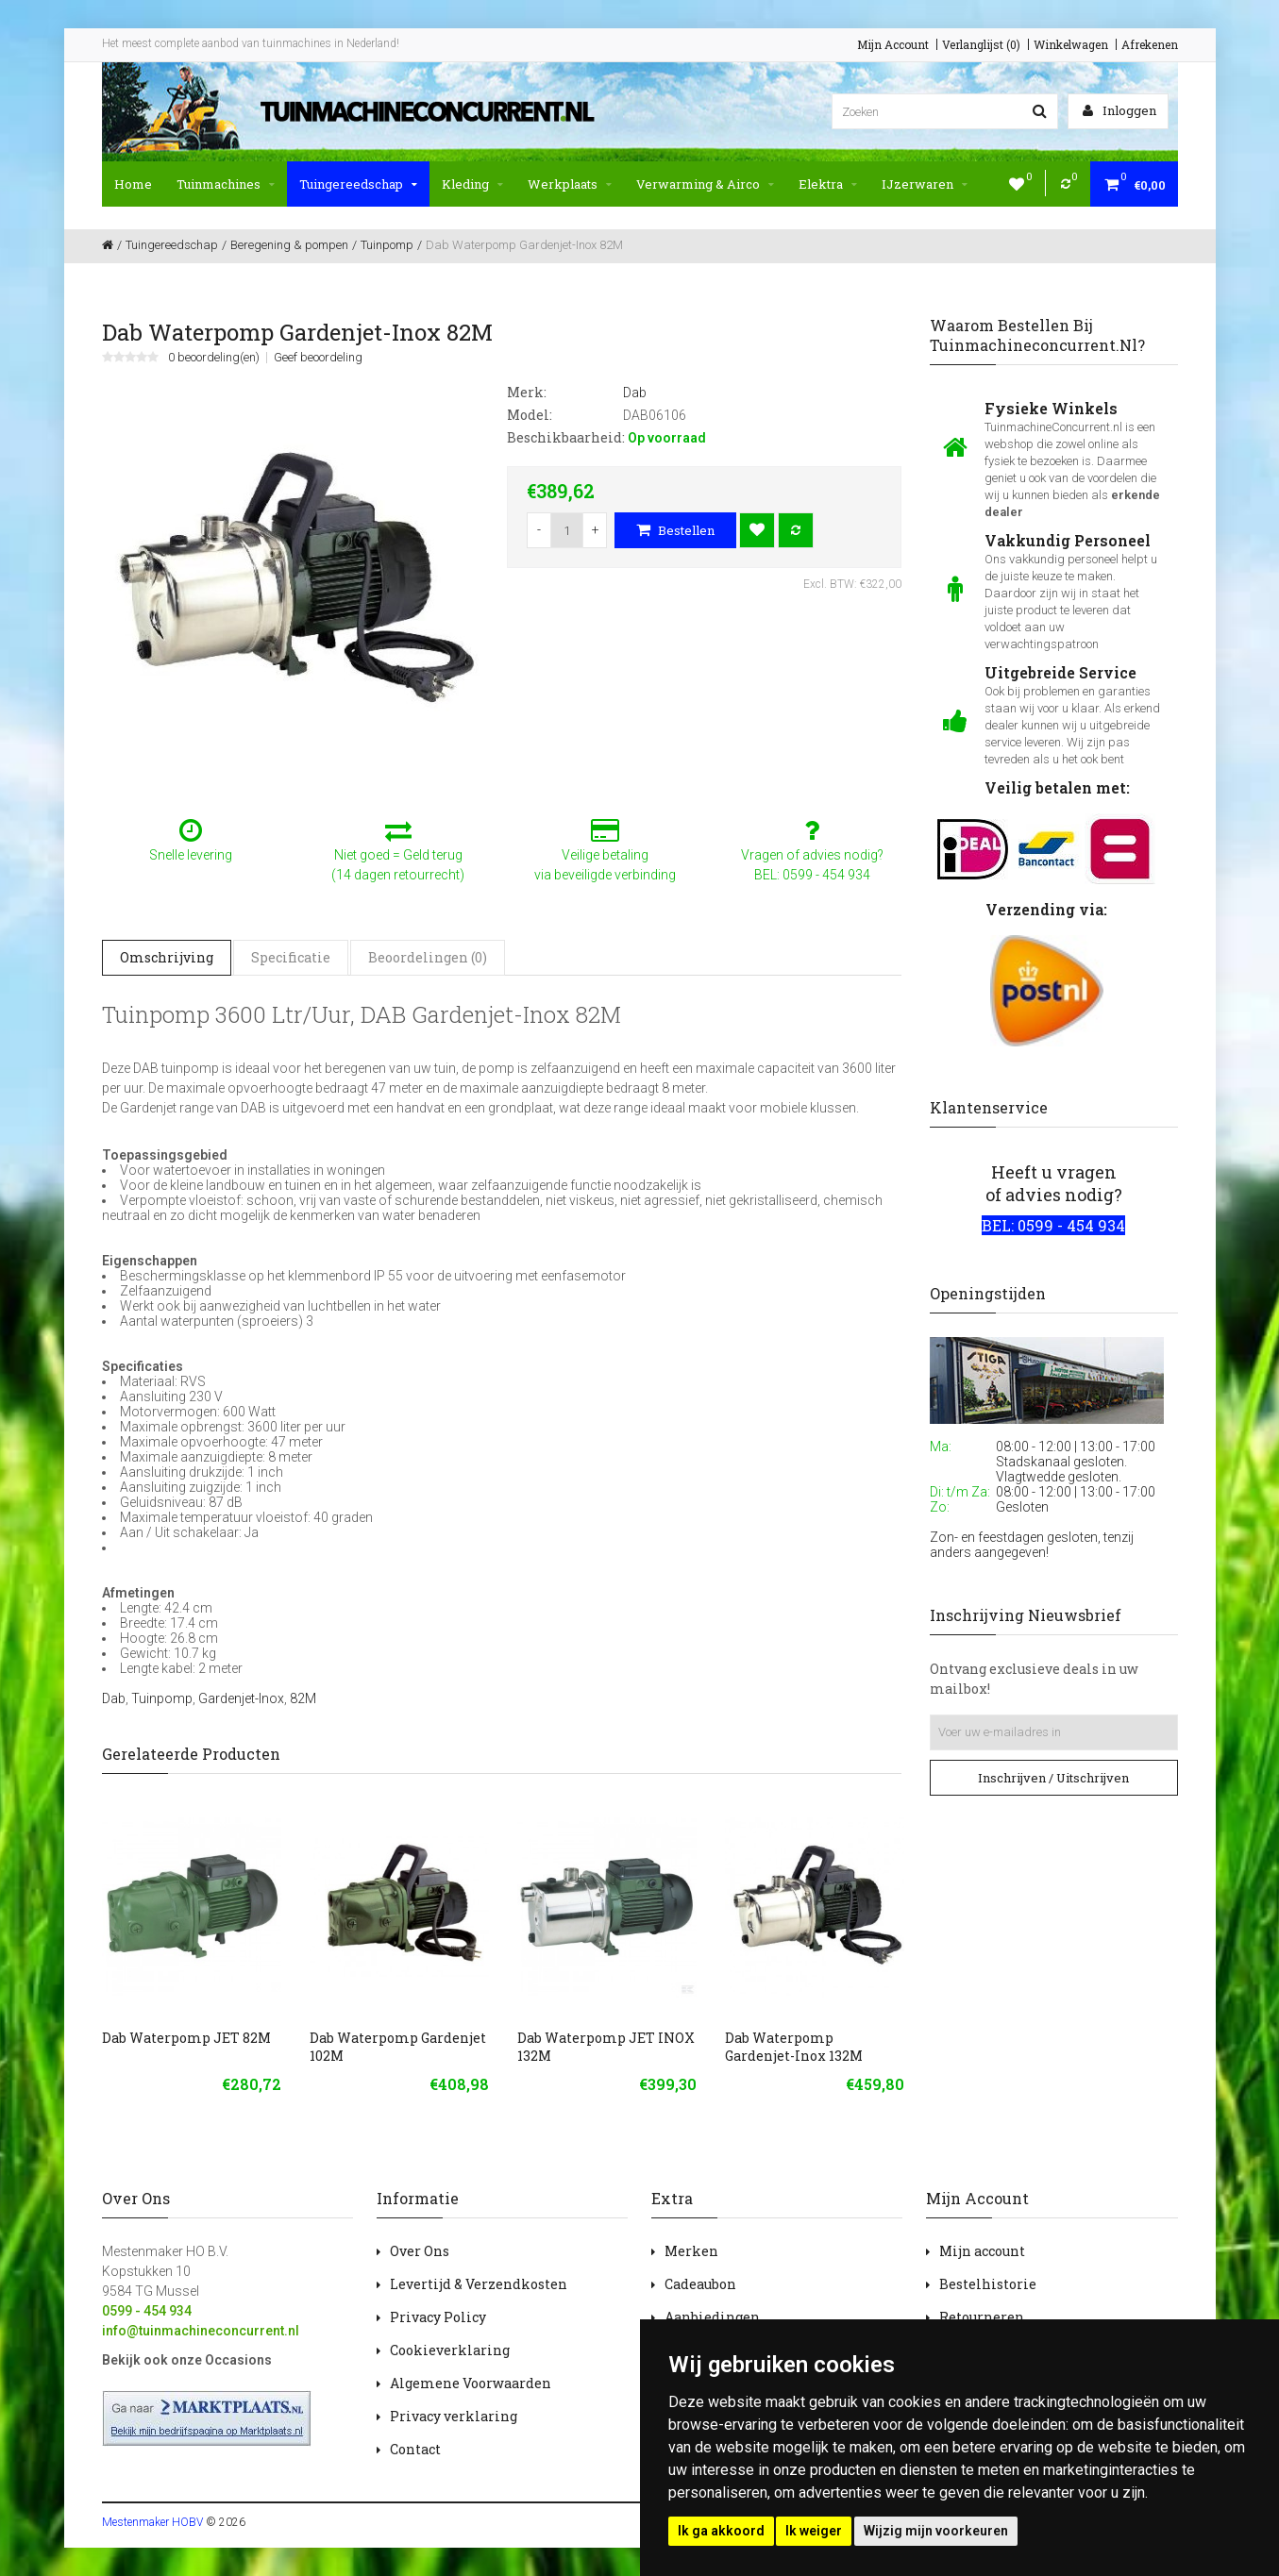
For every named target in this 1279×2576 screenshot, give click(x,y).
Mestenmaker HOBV (152, 2522)
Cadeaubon (700, 2284)
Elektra (828, 184)
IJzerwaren (925, 184)
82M (303, 1698)
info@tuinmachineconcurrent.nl (200, 2330)
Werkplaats (570, 184)
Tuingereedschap (358, 184)
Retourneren (981, 2317)
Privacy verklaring (453, 2416)
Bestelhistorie (987, 2284)
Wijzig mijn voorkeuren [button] (936, 2530)
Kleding (472, 184)
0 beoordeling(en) (214, 357)
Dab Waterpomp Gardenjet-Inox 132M (794, 2047)
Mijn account (982, 2251)
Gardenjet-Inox (241, 1698)
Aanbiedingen (712, 2317)
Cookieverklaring (450, 2350)
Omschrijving (166, 957)
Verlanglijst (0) (981, 44)
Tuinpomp (162, 1698)
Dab (114, 1698)
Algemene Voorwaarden (470, 2383)
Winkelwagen (1071, 44)
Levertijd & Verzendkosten (478, 2284)
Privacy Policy (438, 2317)
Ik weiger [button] (813, 2530)
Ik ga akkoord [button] (721, 2530)
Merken (691, 2251)
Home (133, 184)
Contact (415, 2449)
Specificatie (290, 957)
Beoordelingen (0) (427, 957)
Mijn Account (893, 44)
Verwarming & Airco (705, 184)
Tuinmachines (226, 184)
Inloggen (1119, 110)
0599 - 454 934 (147, 2310)
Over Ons (419, 2251)
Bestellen (675, 530)
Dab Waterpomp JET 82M (186, 2038)
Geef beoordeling (318, 357)
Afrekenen (1149, 44)
